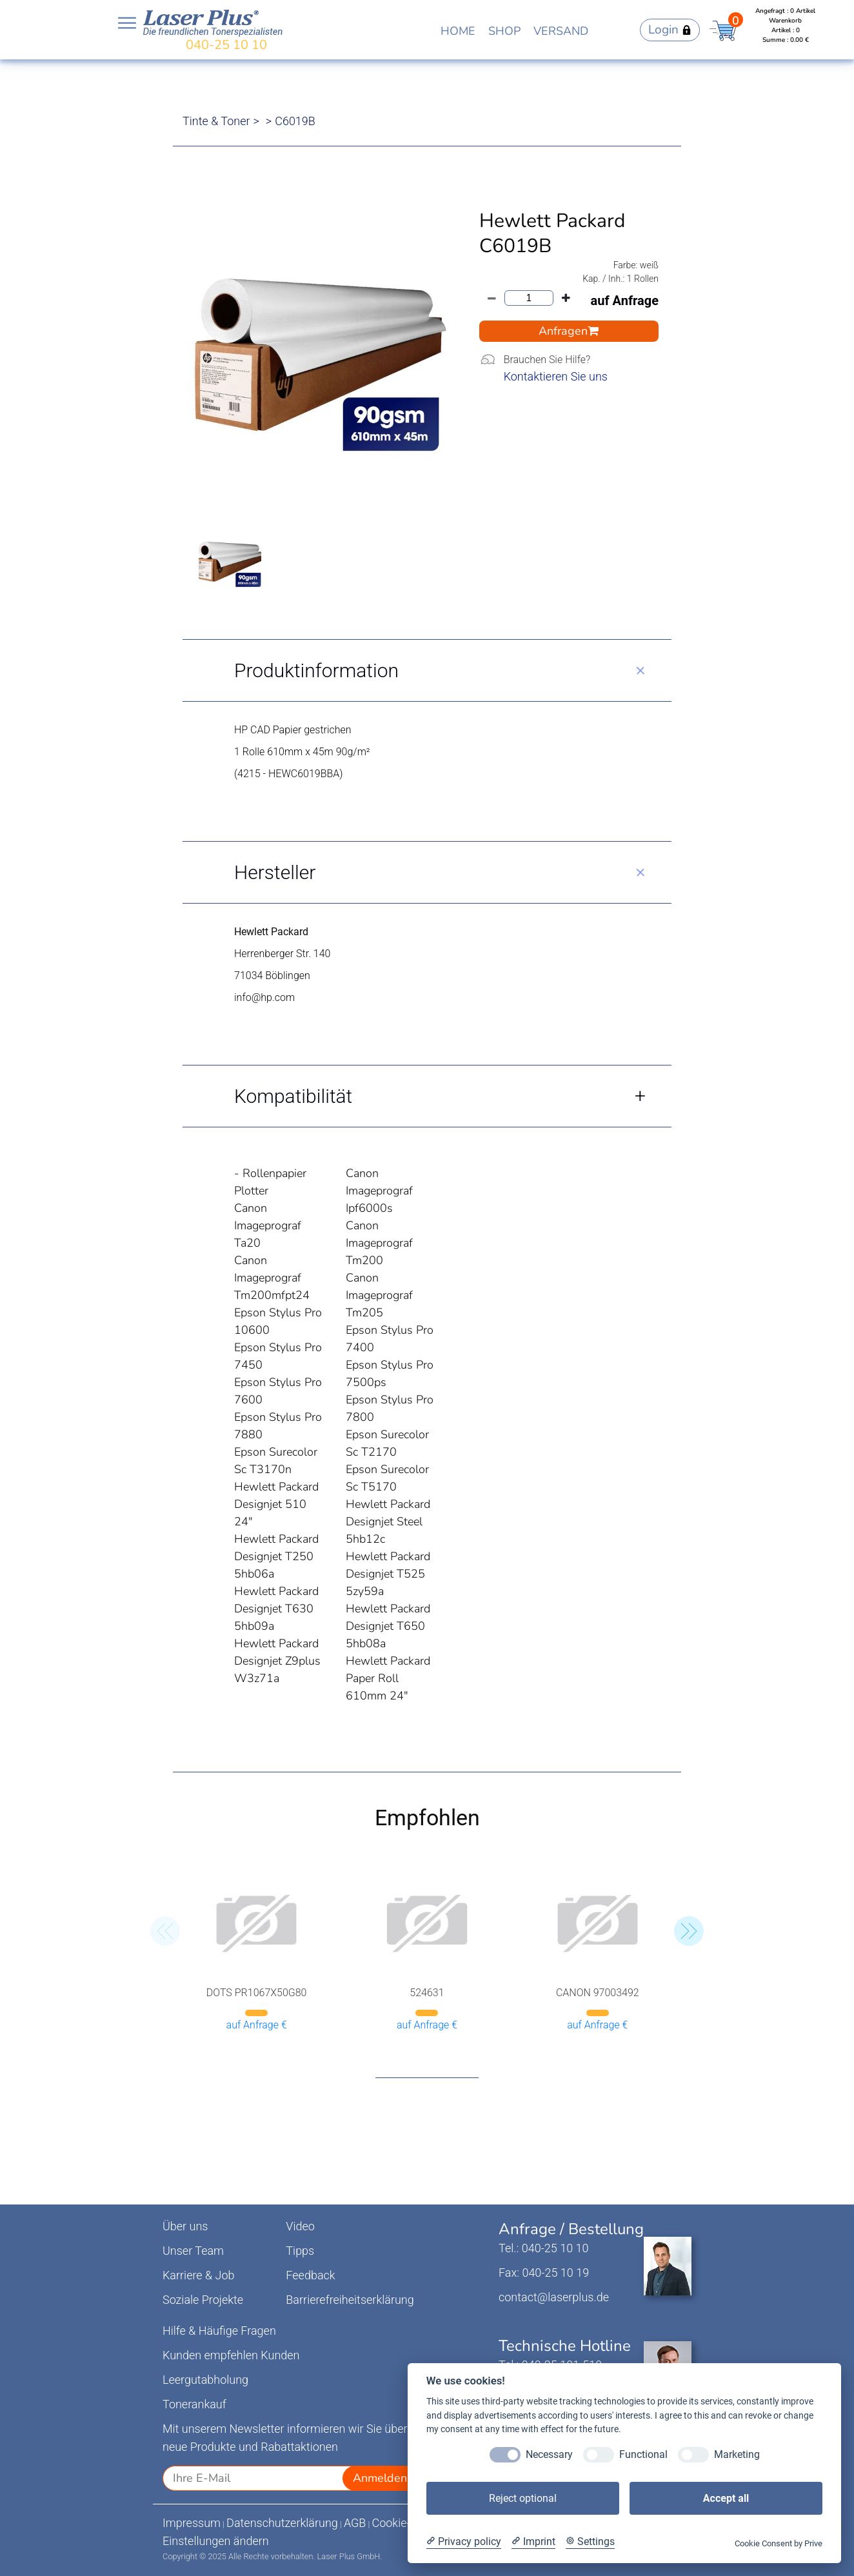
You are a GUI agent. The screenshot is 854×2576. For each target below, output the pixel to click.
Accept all (726, 2498)
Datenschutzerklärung (282, 2523)
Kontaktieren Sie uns (556, 376)
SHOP (504, 31)
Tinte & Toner (216, 121)
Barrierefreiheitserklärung (349, 2299)
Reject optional (523, 2498)
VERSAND (560, 31)
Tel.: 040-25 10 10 (543, 2248)
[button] (689, 1931)
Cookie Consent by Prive (778, 2543)
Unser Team (193, 2250)
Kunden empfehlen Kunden (231, 2355)
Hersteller (274, 872)
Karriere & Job (198, 2275)
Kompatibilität (293, 1096)
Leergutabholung (205, 2379)
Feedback (310, 2275)
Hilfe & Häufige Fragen (219, 2330)
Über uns (185, 2226)
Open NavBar (127, 23)
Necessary (549, 2454)
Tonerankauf (194, 2404)
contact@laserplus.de (554, 2297)
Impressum (192, 2523)
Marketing (737, 2454)
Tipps (300, 2250)
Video (300, 2226)
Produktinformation (316, 670)
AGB (355, 2523)
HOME (458, 31)
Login (669, 29)
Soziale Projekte (203, 2299)
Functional (643, 2454)
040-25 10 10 (226, 45)
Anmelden (380, 2478)
